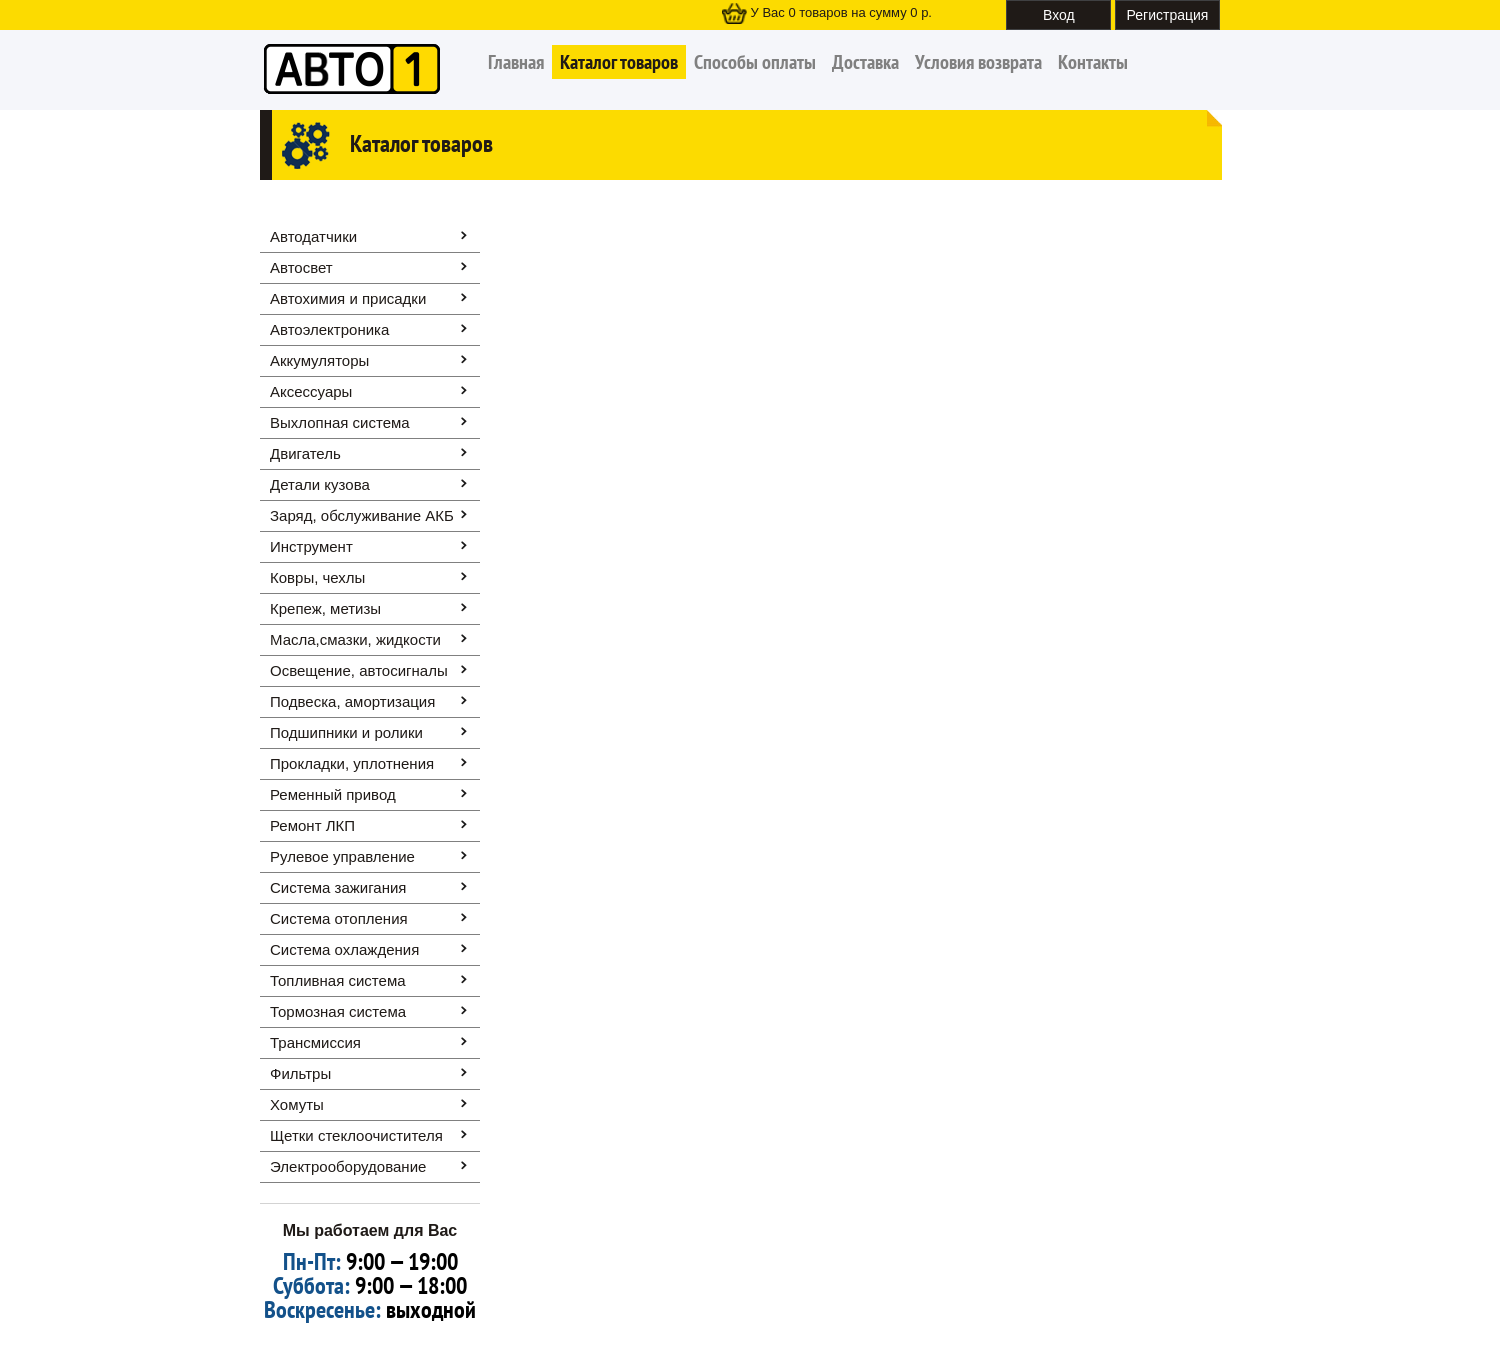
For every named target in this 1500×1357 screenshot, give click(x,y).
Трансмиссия (315, 1042)
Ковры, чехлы (317, 577)
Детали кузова (320, 484)
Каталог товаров (619, 62)
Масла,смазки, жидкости (355, 639)
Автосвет (301, 267)
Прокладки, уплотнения (352, 763)
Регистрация (1168, 15)
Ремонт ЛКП (312, 825)
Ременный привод (333, 794)
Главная (516, 62)
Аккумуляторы (319, 360)
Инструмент (311, 546)
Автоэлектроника (329, 329)
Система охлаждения (344, 949)
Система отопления (339, 918)
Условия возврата (978, 62)
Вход (1059, 15)
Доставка (865, 62)
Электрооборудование (348, 1166)
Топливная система (338, 980)
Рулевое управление (342, 856)
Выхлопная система (340, 422)
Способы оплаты (755, 62)
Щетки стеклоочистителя (356, 1135)
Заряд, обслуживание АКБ (362, 515)
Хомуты (297, 1104)
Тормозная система (338, 1011)
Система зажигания (338, 887)
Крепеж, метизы (325, 608)
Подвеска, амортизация (352, 701)
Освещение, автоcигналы (359, 670)
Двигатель (305, 453)
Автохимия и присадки (348, 298)
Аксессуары (311, 391)
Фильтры (300, 1073)
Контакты (1093, 62)
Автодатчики (313, 236)
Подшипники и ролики (346, 732)
